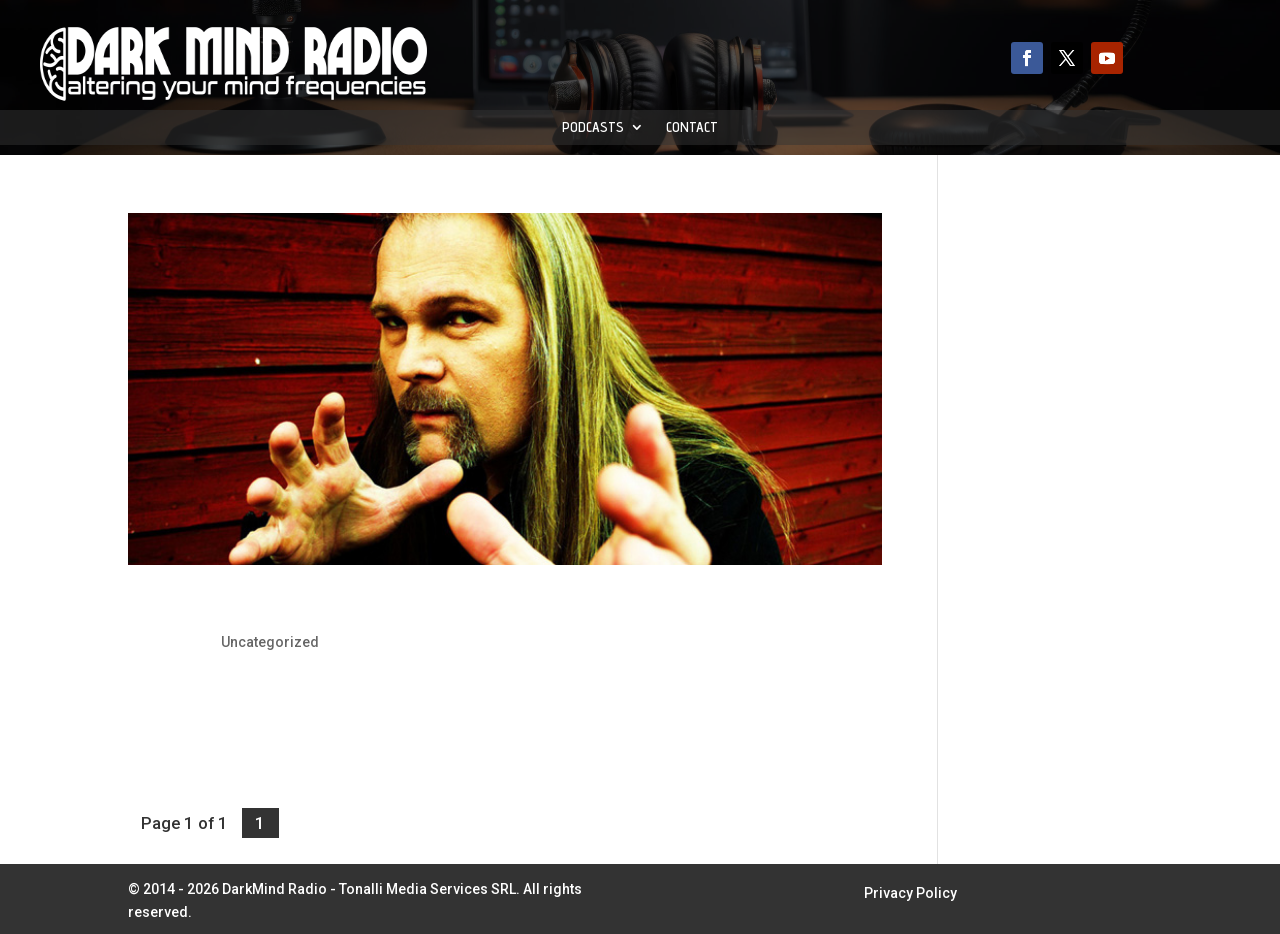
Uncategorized (270, 642)
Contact (692, 127)
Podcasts (593, 127)
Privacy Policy (910, 893)
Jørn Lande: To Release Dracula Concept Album (359, 607)
